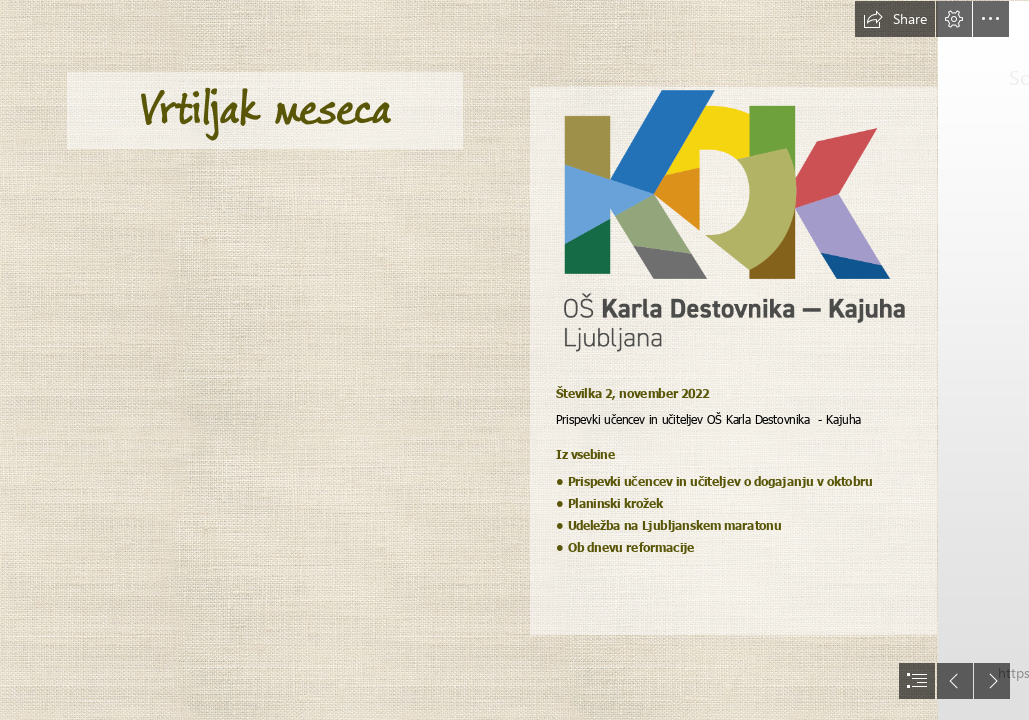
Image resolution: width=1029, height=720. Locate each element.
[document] (514, 360)
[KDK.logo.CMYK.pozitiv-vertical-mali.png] (733, 221)
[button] (895, 19)
